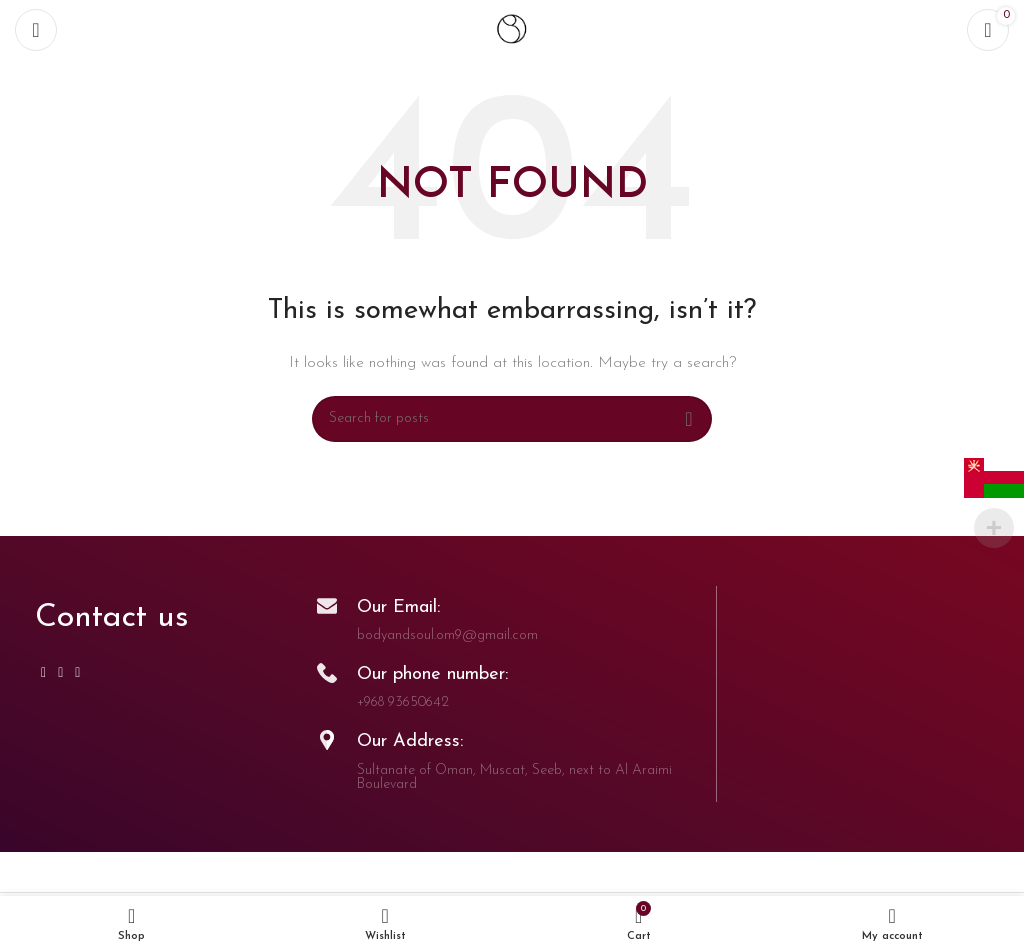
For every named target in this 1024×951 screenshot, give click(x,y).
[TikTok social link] (77, 673)
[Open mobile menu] (36, 30)
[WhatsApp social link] (60, 673)
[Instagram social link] (43, 673)
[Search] (512, 419)
